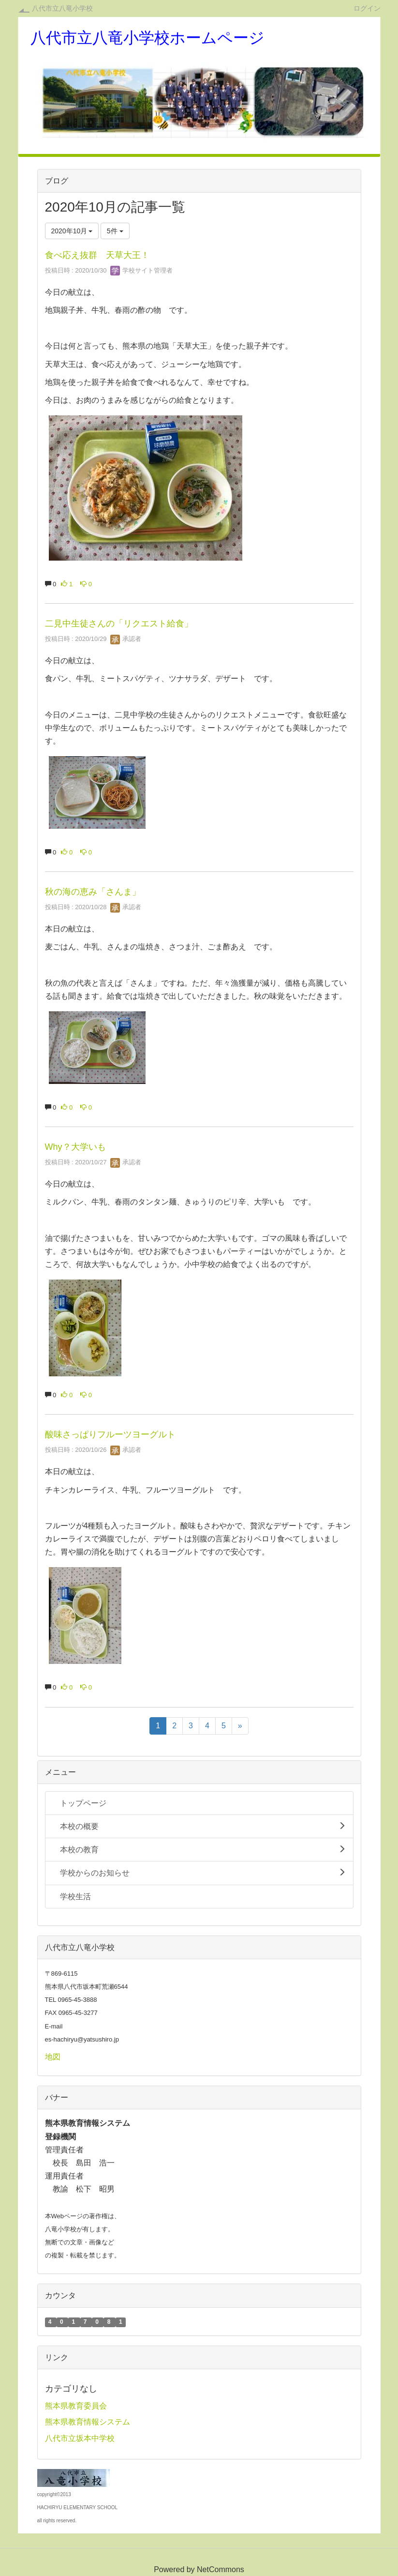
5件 (115, 231)
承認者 (126, 638)
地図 (52, 2057)
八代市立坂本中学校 (80, 2438)
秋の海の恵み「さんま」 (93, 892)
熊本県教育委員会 (76, 2406)
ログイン (367, 8)
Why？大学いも (75, 1147)
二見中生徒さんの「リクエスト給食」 (119, 623)
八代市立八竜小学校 (62, 8)
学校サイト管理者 (141, 270)
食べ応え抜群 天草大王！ (97, 255)
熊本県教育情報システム (87, 2422)
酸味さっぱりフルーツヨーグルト (110, 1434)
